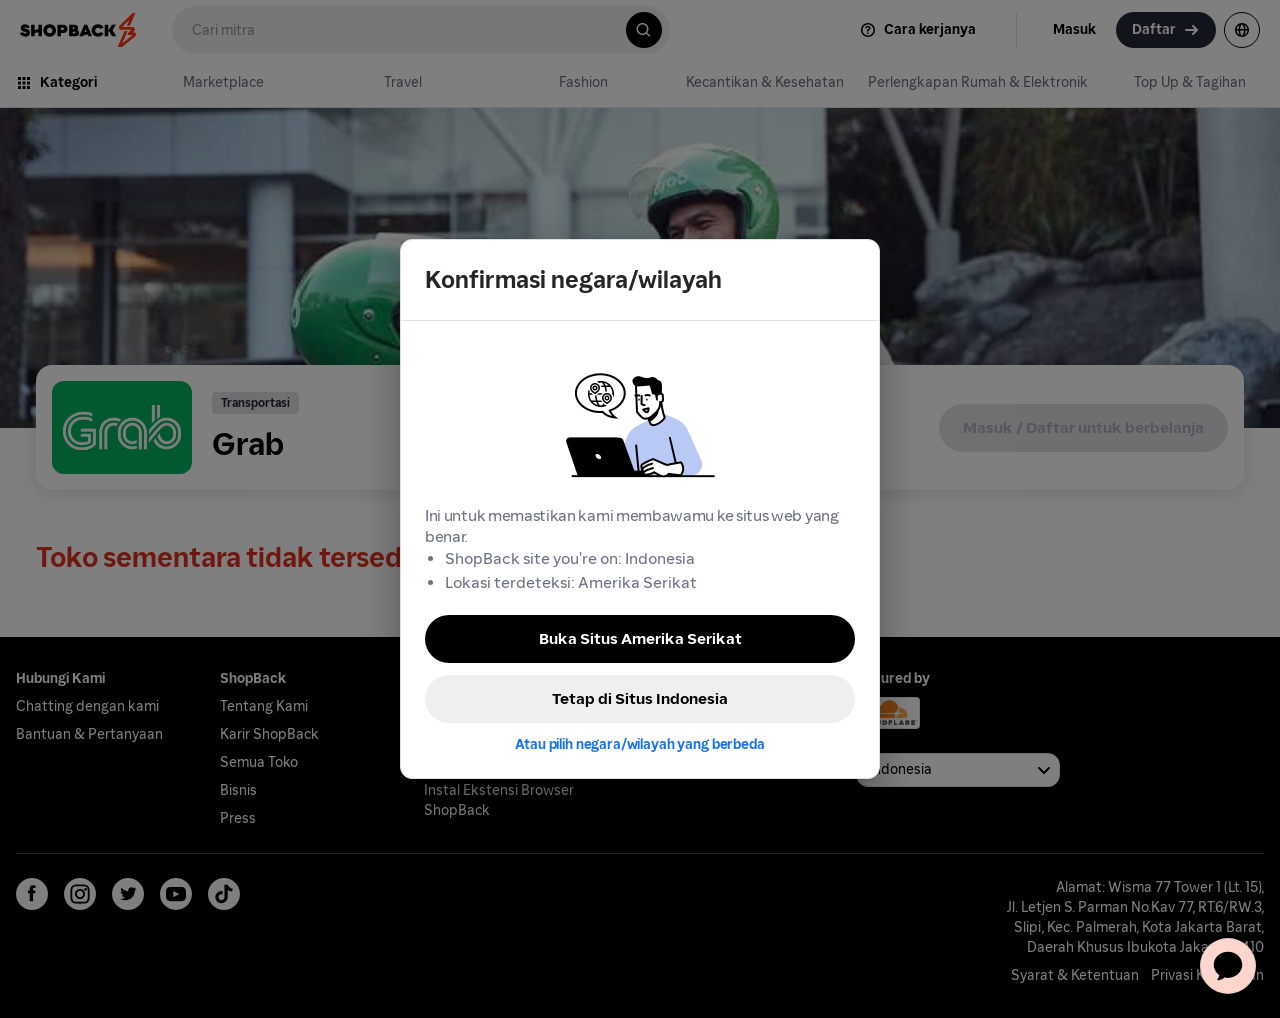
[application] (1228, 966)
